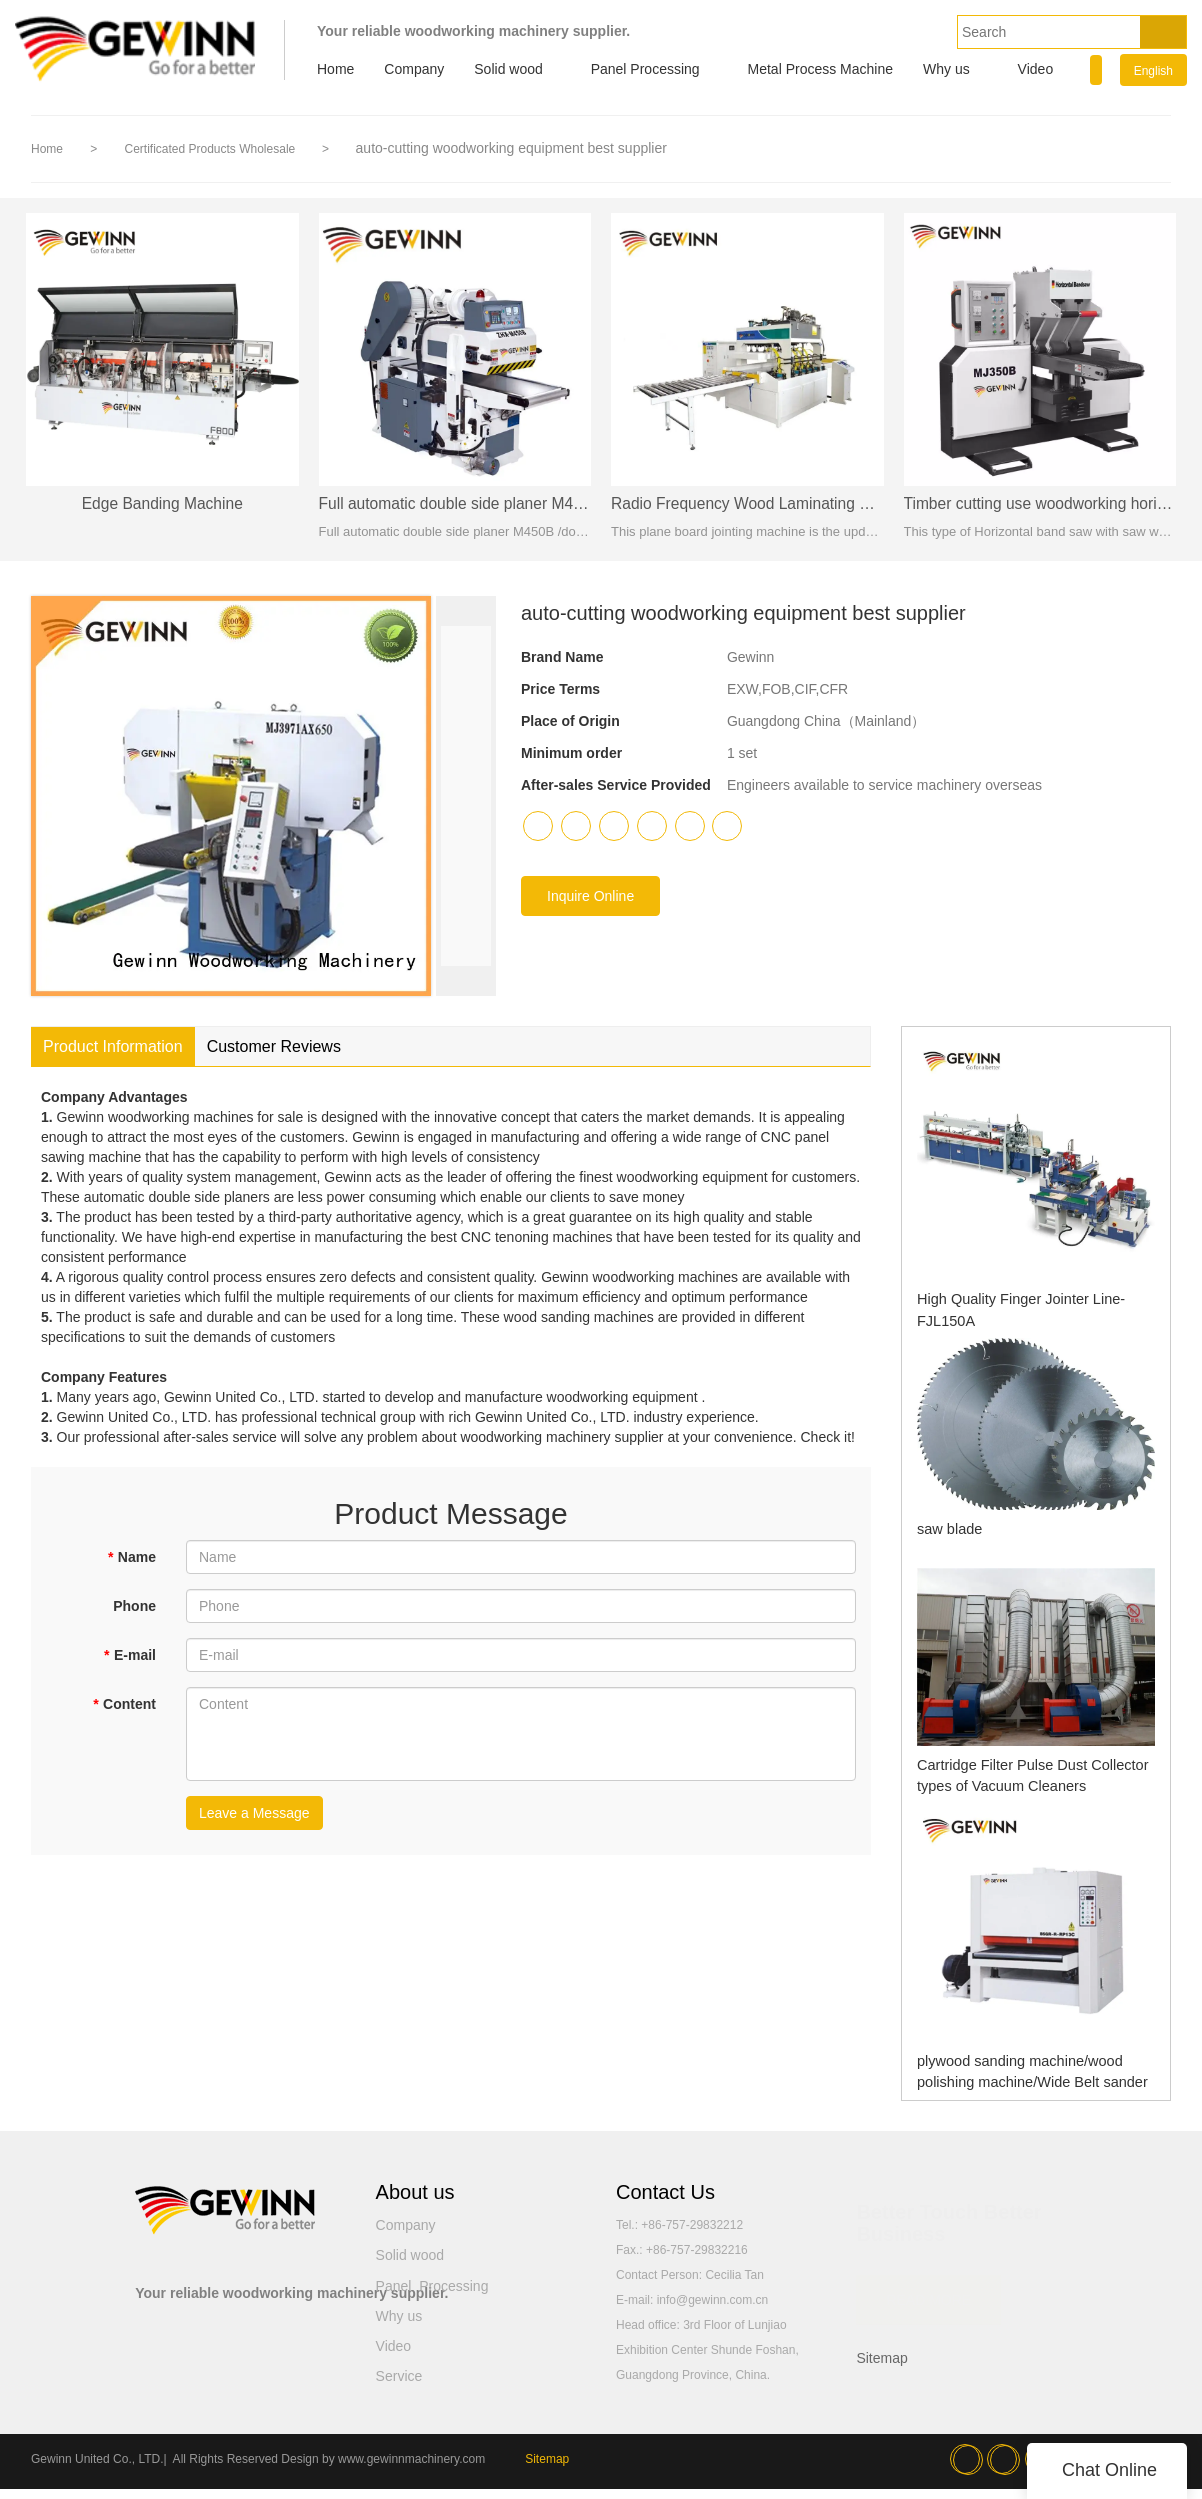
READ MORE (928, 2301)
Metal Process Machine (821, 69)
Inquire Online (590, 906)
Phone (134, 1616)
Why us (946, 69)
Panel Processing (645, 69)
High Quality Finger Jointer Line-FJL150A (1027, 1309)
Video (1036, 69)
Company (414, 69)
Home (335, 69)
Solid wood (508, 69)
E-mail (130, 1665)
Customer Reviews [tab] (274, 1056)
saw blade (944, 1538)
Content (124, 1714)
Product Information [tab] (113, 1056)
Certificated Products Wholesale (211, 149)
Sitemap (881, 2368)
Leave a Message (254, 1823)
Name (131, 1567)
